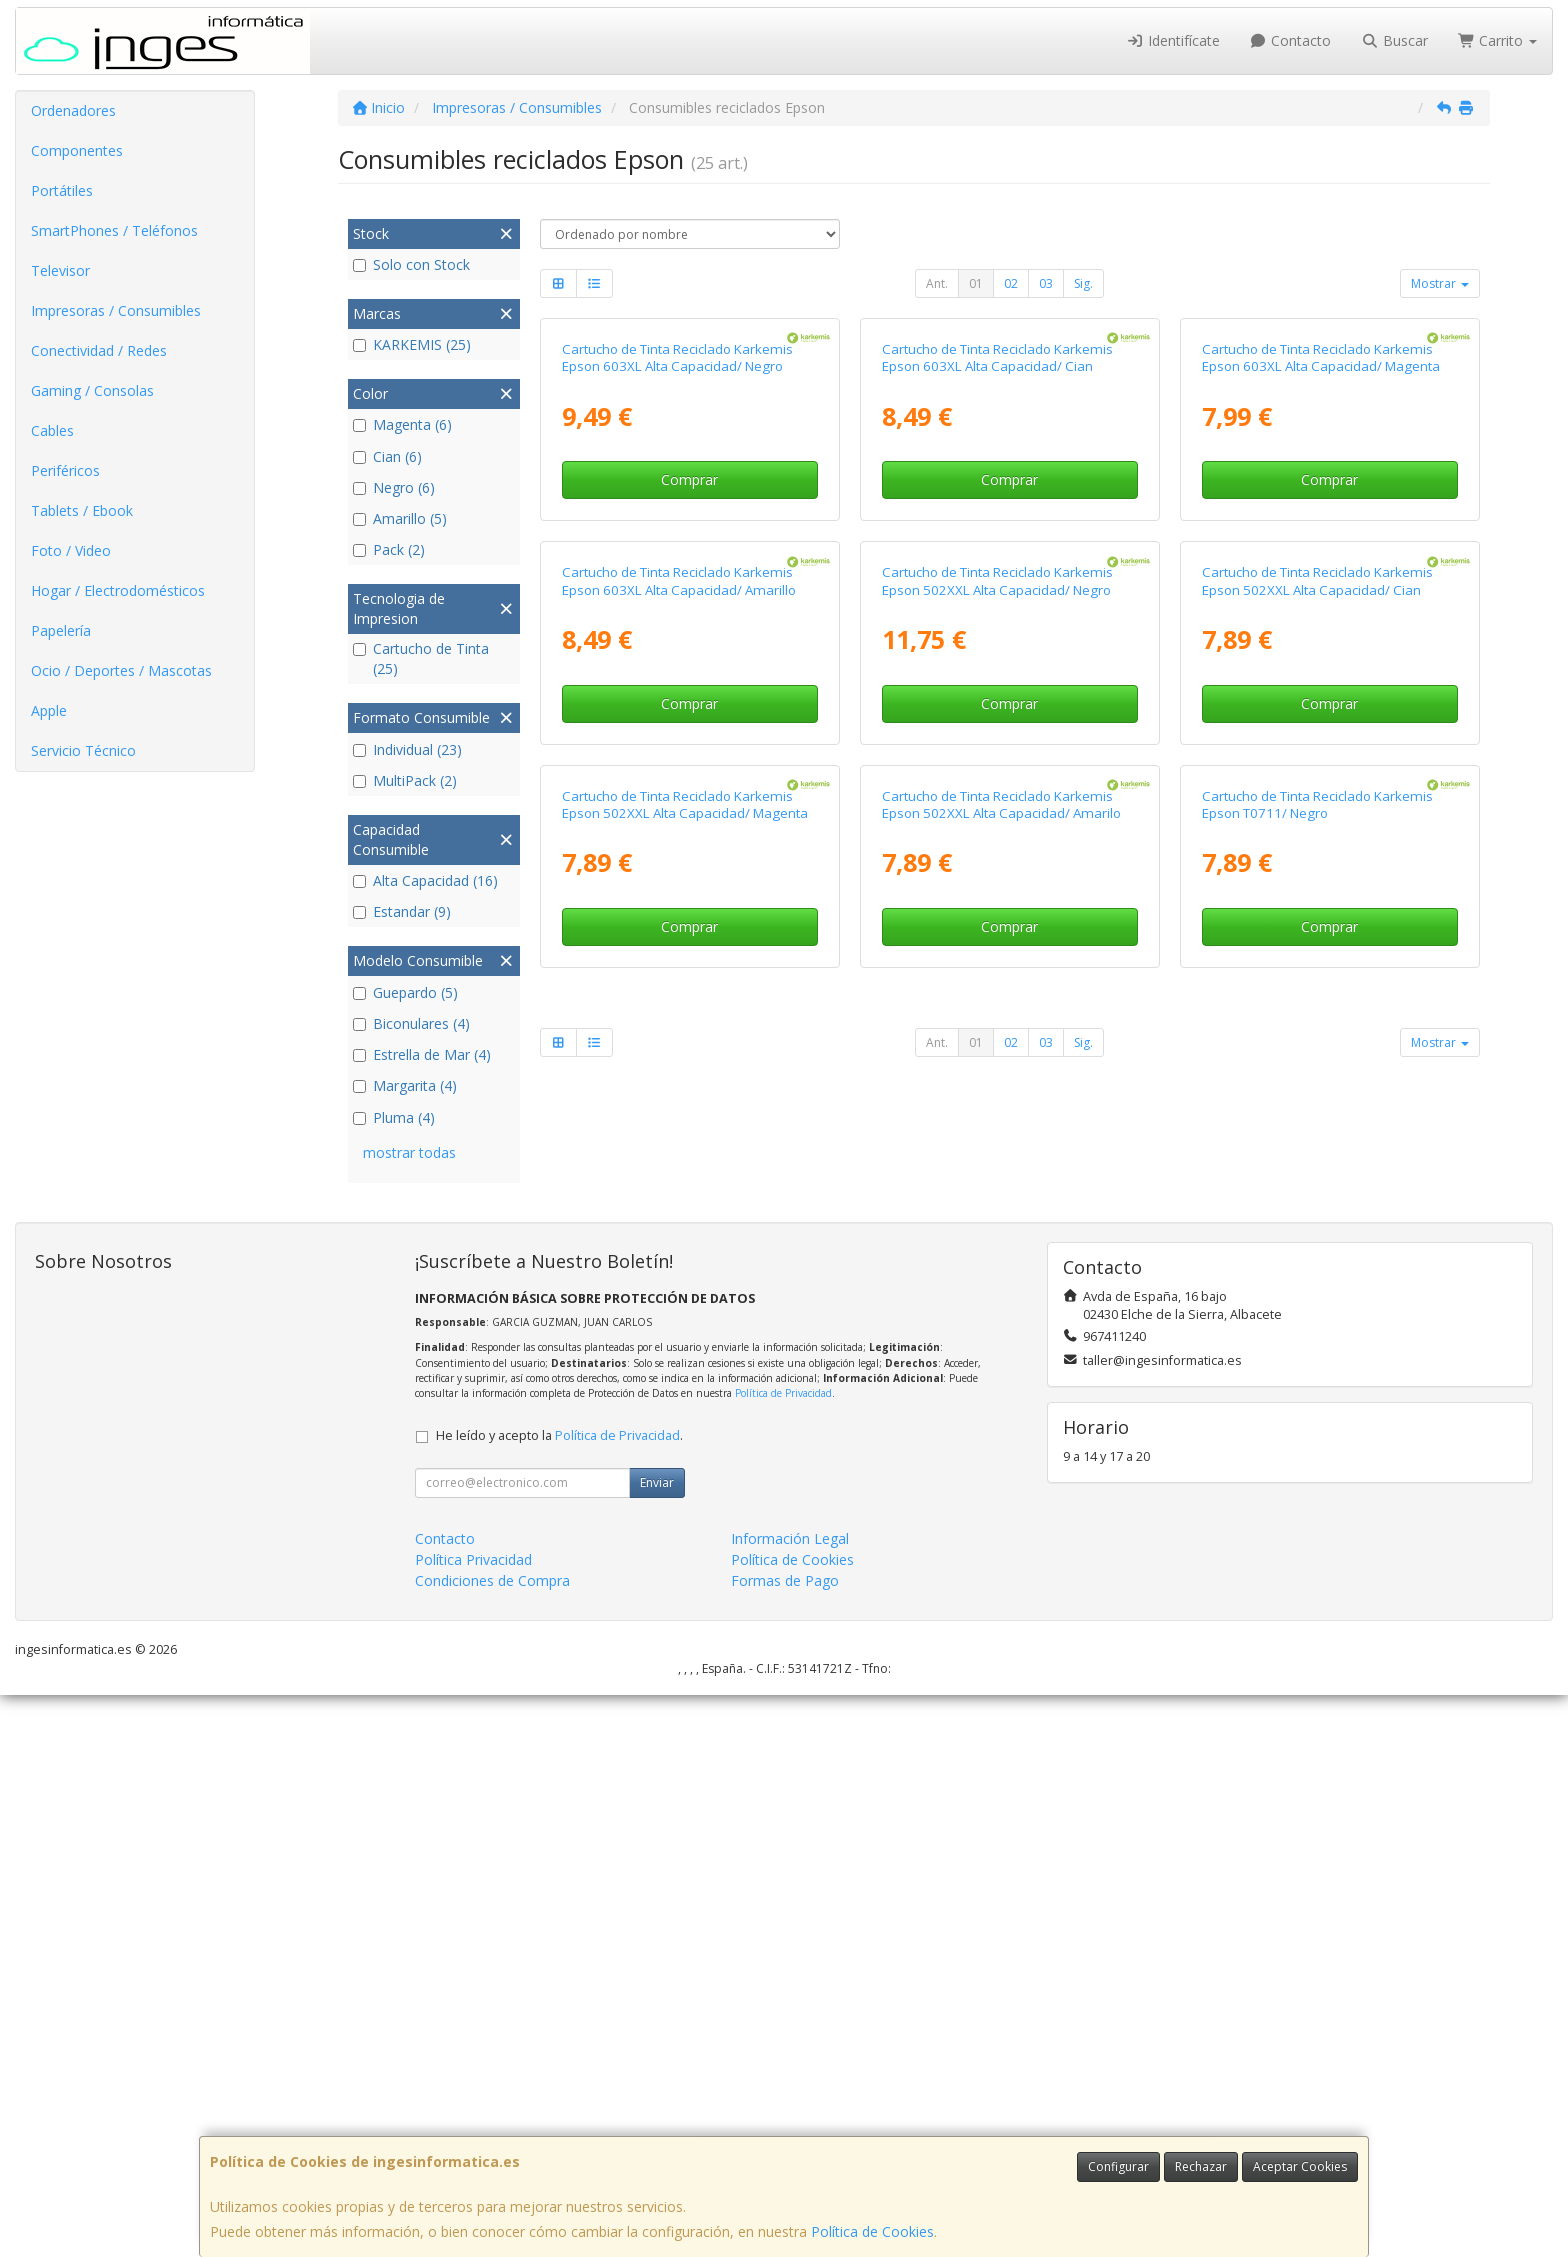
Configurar (1118, 2166)
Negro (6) (394, 487)
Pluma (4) (394, 1117)
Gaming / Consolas (92, 390)
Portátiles (62, 190)
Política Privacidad (473, 2121)
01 (976, 283)
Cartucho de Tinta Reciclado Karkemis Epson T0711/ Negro (1317, 1505)
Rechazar (1201, 2166)
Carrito (1498, 40)
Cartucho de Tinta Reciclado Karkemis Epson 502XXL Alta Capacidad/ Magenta (685, 1505)
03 (1046, 283)
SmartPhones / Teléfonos (114, 230)
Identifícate (1173, 40)
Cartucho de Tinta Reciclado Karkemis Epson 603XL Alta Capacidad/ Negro (677, 591)
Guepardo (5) (405, 992)
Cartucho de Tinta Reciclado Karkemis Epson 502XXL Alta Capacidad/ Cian (1317, 1048)
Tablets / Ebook (82, 510)
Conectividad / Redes (99, 350)
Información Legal (790, 2100)
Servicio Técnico (83, 750)
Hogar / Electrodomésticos (118, 590)
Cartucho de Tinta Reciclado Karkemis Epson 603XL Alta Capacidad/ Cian (997, 591)
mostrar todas (409, 1152)
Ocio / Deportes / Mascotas (121, 670)
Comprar (689, 713)
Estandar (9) (402, 911)
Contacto (1291, 40)
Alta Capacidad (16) (425, 880)
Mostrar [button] (1440, 283)
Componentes (77, 150)
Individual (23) (407, 749)
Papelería (61, 630)
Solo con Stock (411, 264)
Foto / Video (71, 550)
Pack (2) (389, 549)
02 (1011, 283)
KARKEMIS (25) (412, 344)
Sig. (1083, 283)
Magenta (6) (402, 424)
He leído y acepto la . (559, 1997)
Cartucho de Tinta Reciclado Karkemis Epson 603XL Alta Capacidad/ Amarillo (679, 1048)
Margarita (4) (405, 1085)
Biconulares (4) (411, 1023)
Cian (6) (387, 456)
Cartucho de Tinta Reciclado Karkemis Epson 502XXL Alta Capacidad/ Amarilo (1001, 1505)
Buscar (1394, 40)
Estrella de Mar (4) (422, 1054)
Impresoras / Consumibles (116, 310)
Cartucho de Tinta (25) (421, 658)
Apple (49, 710)
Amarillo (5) (400, 518)
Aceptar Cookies (1300, 2166)
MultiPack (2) (405, 780)
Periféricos (65, 470)
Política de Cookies (872, 2231)
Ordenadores (73, 110)
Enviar (657, 2044)
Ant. (937, 283)
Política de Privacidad (783, 1955)
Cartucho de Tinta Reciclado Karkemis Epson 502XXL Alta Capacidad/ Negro (997, 1048)
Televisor (60, 270)
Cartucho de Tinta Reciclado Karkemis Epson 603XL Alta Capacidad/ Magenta (1321, 591)
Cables (52, 430)
